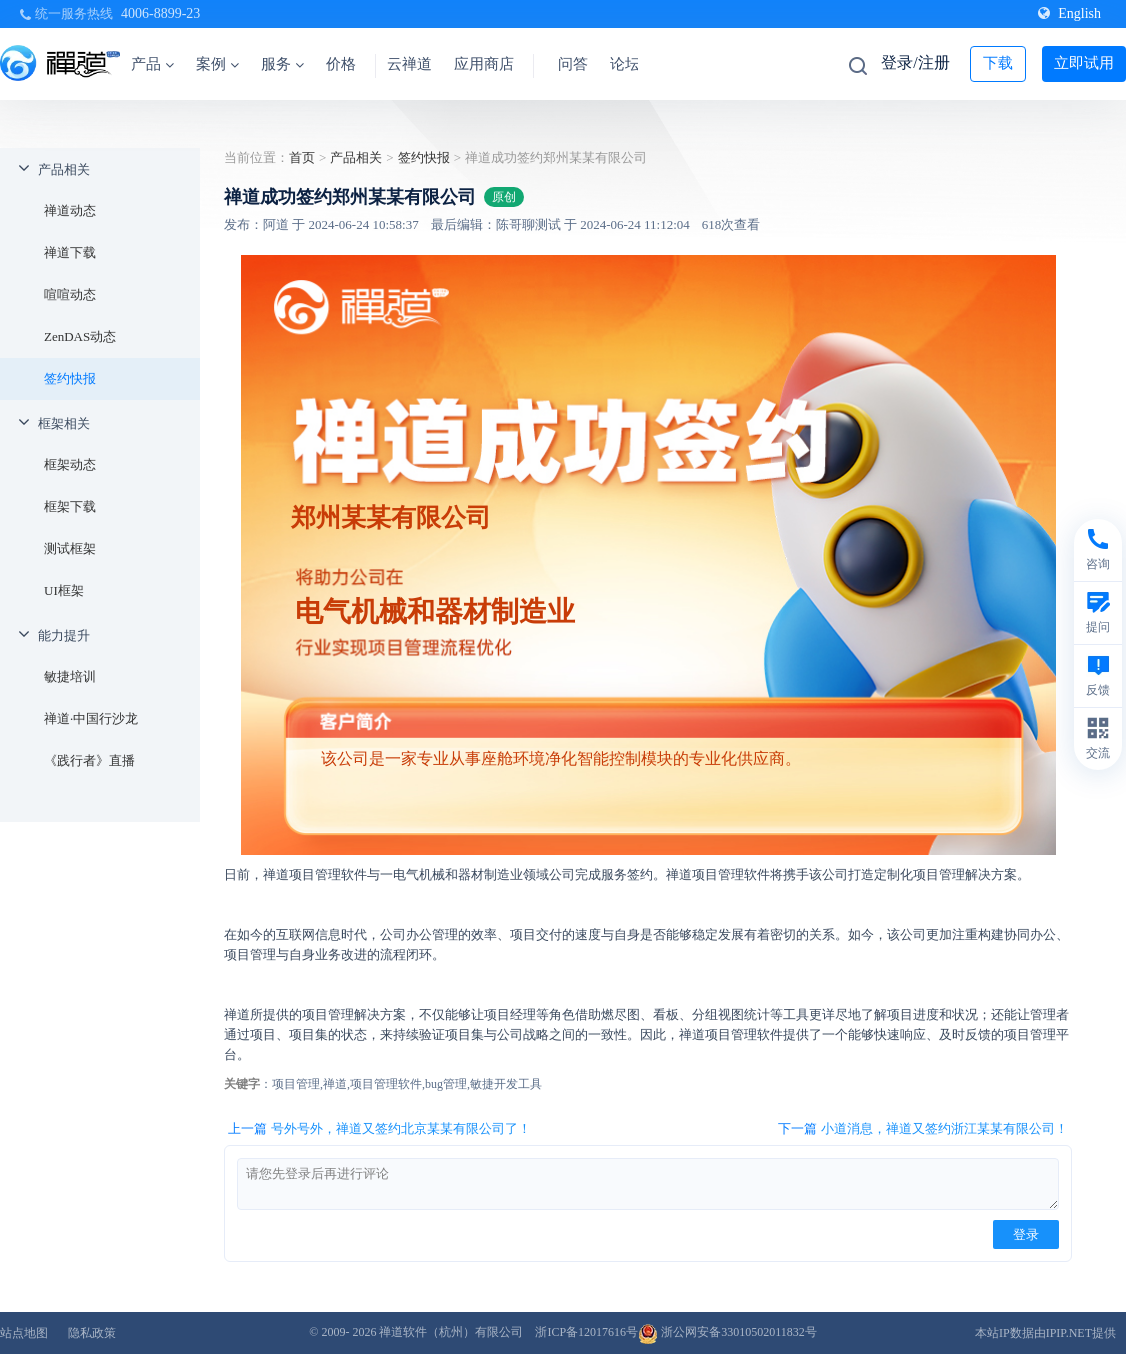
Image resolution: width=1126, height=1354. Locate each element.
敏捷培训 (70, 676)
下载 (998, 63)
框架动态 (70, 464)
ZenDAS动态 (80, 336)
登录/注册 (915, 62)
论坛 (625, 64)
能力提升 (64, 635)
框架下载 (70, 506)
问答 (573, 64)
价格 (341, 64)
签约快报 (70, 378)
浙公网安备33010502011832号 (727, 1332)
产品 (152, 64)
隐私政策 (92, 1333)
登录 (1026, 1234)
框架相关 (64, 423)
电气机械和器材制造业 (435, 611)
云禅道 (409, 64)
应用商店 (484, 64)
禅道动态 (70, 210)
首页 (302, 157)
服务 (282, 64)
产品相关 (64, 169)
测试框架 (70, 548)
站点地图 (24, 1333)
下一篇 (923, 1129)
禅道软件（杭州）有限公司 (451, 1332)
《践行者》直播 (89, 760)
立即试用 (1084, 63)
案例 (217, 64)
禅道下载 (70, 252)
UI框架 (64, 590)
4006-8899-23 (160, 13)
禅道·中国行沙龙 (91, 718)
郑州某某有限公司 (391, 517)
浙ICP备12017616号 (586, 1332)
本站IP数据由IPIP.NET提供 (1045, 1333)
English (1069, 13)
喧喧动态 (70, 294)
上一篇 (379, 1129)
